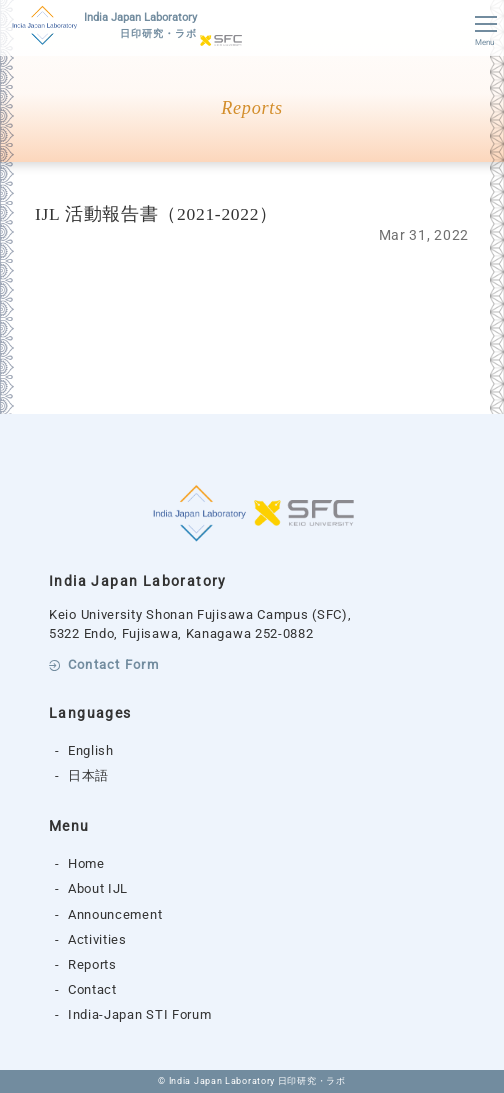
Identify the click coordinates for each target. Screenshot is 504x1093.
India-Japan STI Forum (140, 1014)
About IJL (98, 888)
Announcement (115, 914)
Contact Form (113, 665)
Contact (92, 989)
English (91, 750)
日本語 (88, 775)
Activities (97, 939)
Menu (484, 31)
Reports (92, 964)
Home (86, 863)
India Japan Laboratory (140, 26)
